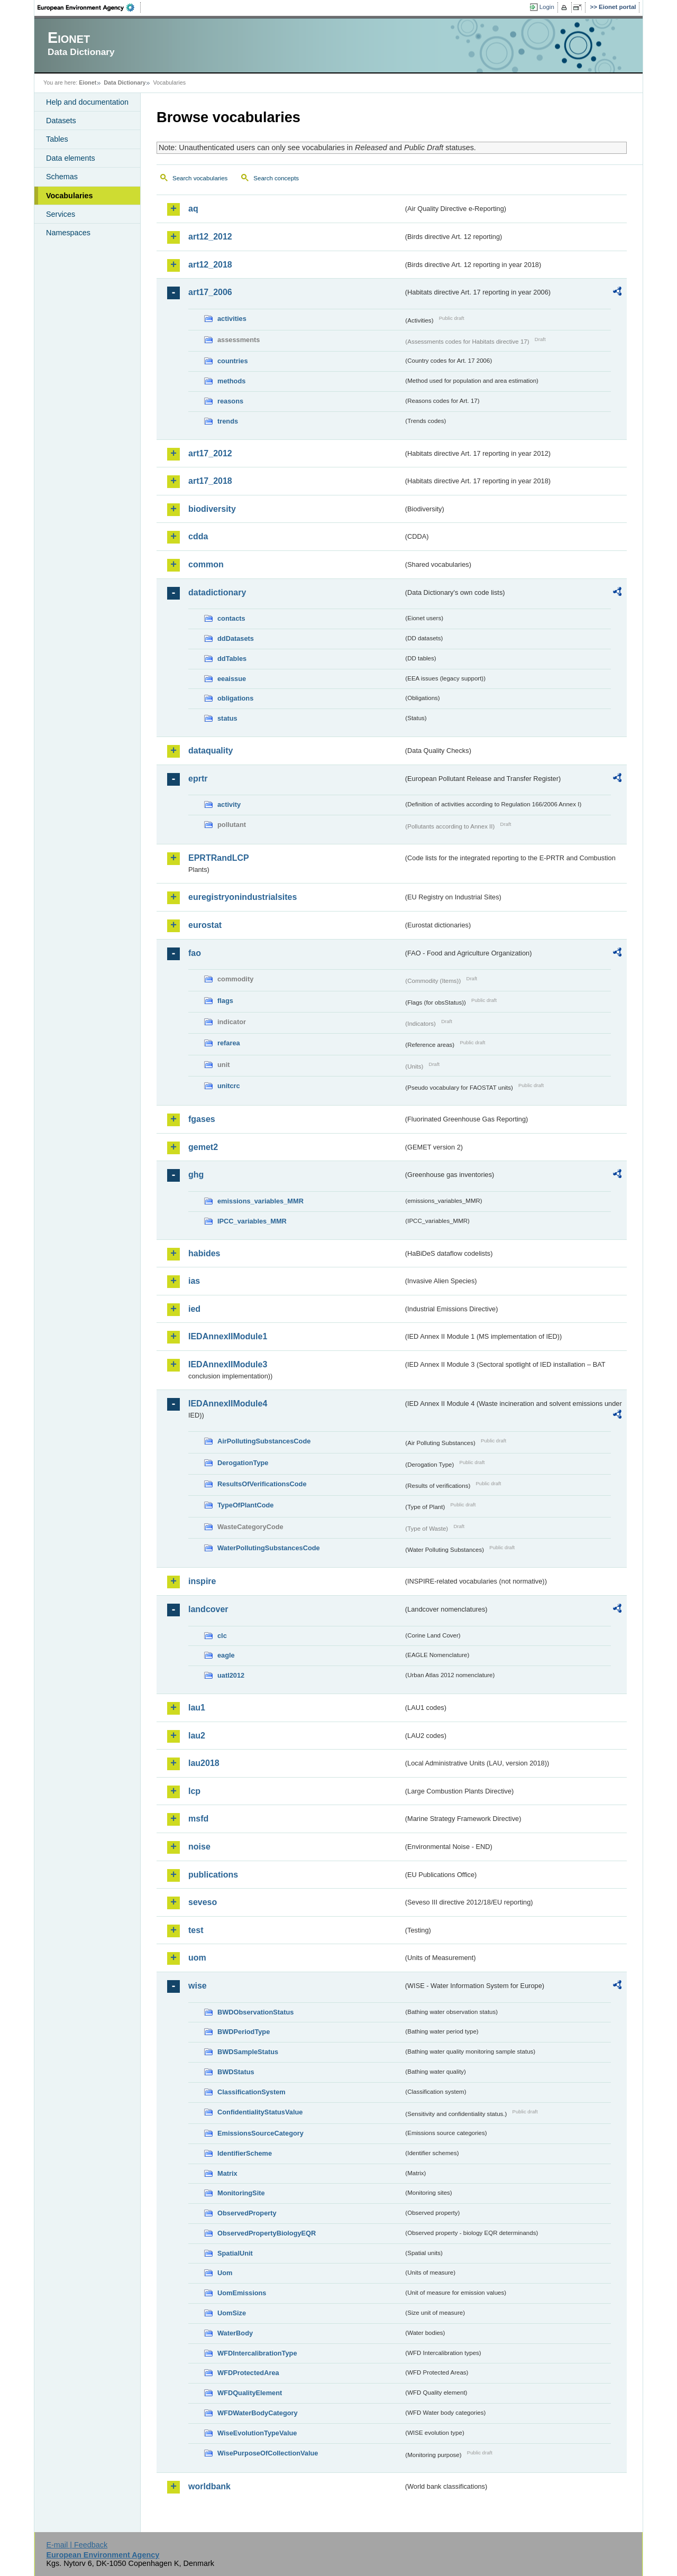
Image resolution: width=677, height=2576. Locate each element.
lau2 (196, 1735)
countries (232, 361)
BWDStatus (235, 2072)
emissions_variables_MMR (260, 1201)
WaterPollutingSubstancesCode (268, 1548)
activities (231, 319)
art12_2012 (210, 236)
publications (213, 1874)
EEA (89, 7)
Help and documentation (87, 102)
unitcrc (228, 1086)
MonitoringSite (241, 2193)
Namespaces (68, 232)
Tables (57, 139)
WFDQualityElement (249, 2393)
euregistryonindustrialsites (242, 897)
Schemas (62, 176)
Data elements (70, 158)
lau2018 (203, 1763)
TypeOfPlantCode (245, 1505)
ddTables (231, 659)
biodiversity (212, 508)
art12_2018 (210, 264)
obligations (235, 698)
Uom (224, 2273)
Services (60, 214)
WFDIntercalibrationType (257, 2353)
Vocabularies (69, 195)
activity (229, 804)
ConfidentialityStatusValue (260, 2112)
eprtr (197, 778)
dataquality (210, 750)
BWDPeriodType (243, 2032)
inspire (202, 1581)
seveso (202, 1902)
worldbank (209, 2486)
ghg (196, 1174)
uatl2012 (230, 1675)
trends (227, 421)
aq (193, 208)
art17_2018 (210, 480)
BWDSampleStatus (247, 2052)
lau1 (196, 1707)
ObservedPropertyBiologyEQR (266, 2233)
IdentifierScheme (244, 2153)
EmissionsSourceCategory (260, 2133)
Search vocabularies (199, 178)
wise (197, 1985)
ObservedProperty (247, 2213)
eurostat (205, 925)
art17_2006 (210, 292)
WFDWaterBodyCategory (257, 2413)
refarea (228, 1043)
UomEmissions (241, 2293)
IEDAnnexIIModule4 (227, 1403)
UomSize (231, 2313)
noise (199, 1846)
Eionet (87, 82)
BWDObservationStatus (255, 2012)
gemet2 (203, 1147)
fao (194, 953)
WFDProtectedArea (248, 2373)
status (227, 718)
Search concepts (276, 178)
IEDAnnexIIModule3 (227, 1364)
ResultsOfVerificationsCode (262, 1484)
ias (194, 1280)
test (195, 1930)
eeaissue (231, 679)
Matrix (227, 2173)
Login (546, 7)
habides (204, 1253)
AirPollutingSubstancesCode (263, 1441)
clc (222, 1636)
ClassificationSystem (251, 2092)
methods (231, 381)
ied (194, 1308)
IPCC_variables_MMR (252, 1221)
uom (197, 1957)
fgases (201, 1119)
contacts (231, 618)
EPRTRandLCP (218, 857)
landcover (208, 1609)
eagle (226, 1655)
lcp (194, 1791)
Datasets (61, 120)
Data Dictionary (124, 82)
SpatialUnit (235, 2253)
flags (225, 1001)
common (206, 564)
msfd (198, 1818)
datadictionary (217, 592)
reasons (230, 401)
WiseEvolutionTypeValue (257, 2433)
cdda (198, 536)
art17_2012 (210, 453)
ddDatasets (235, 638)
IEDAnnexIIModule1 (227, 1336)
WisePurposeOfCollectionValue (267, 2453)
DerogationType (242, 1463)
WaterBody (235, 2333)
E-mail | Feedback (76, 2545)
